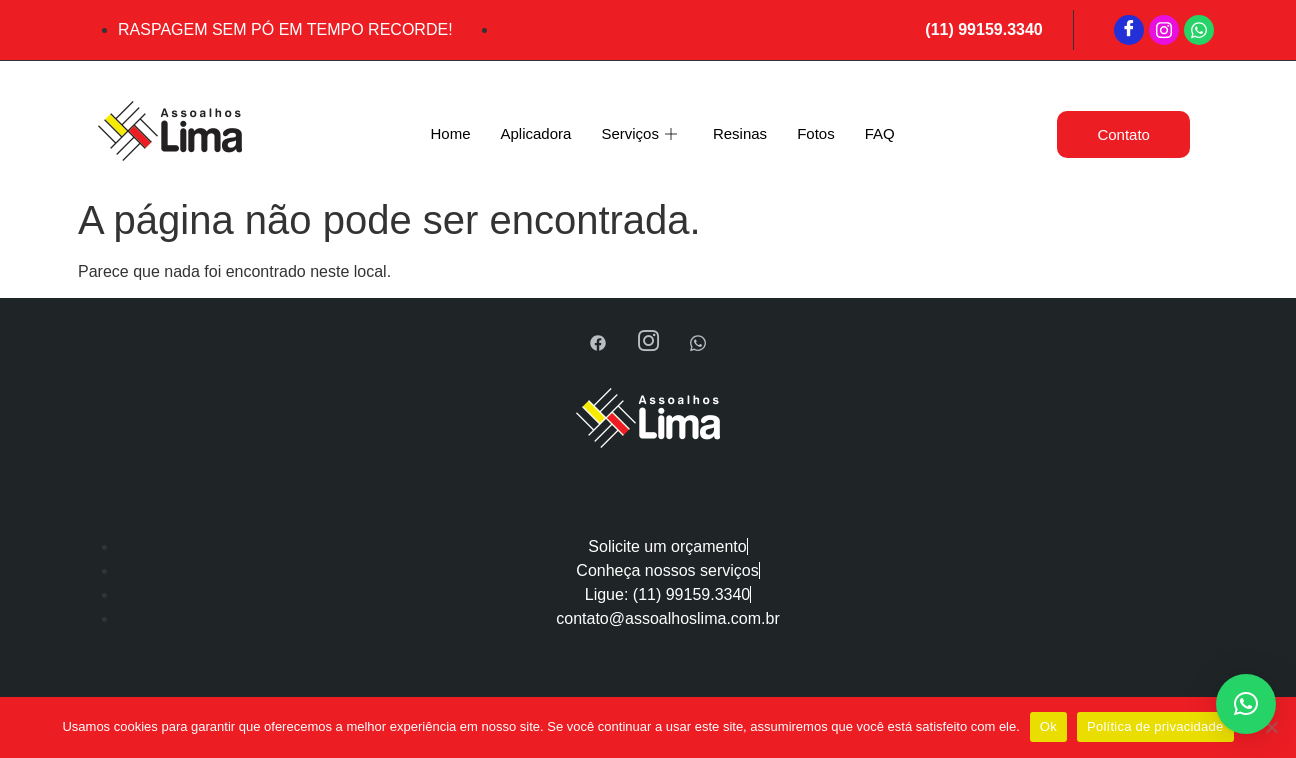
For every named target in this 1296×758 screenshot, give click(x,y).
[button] (1246, 704)
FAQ (880, 133)
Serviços (639, 134)
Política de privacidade (1155, 726)
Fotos (816, 133)
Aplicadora (536, 133)
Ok (1048, 726)
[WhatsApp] (1199, 30)
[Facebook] (1129, 30)
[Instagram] (1164, 30)
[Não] (1271, 727)
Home (450, 133)
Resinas (740, 133)
